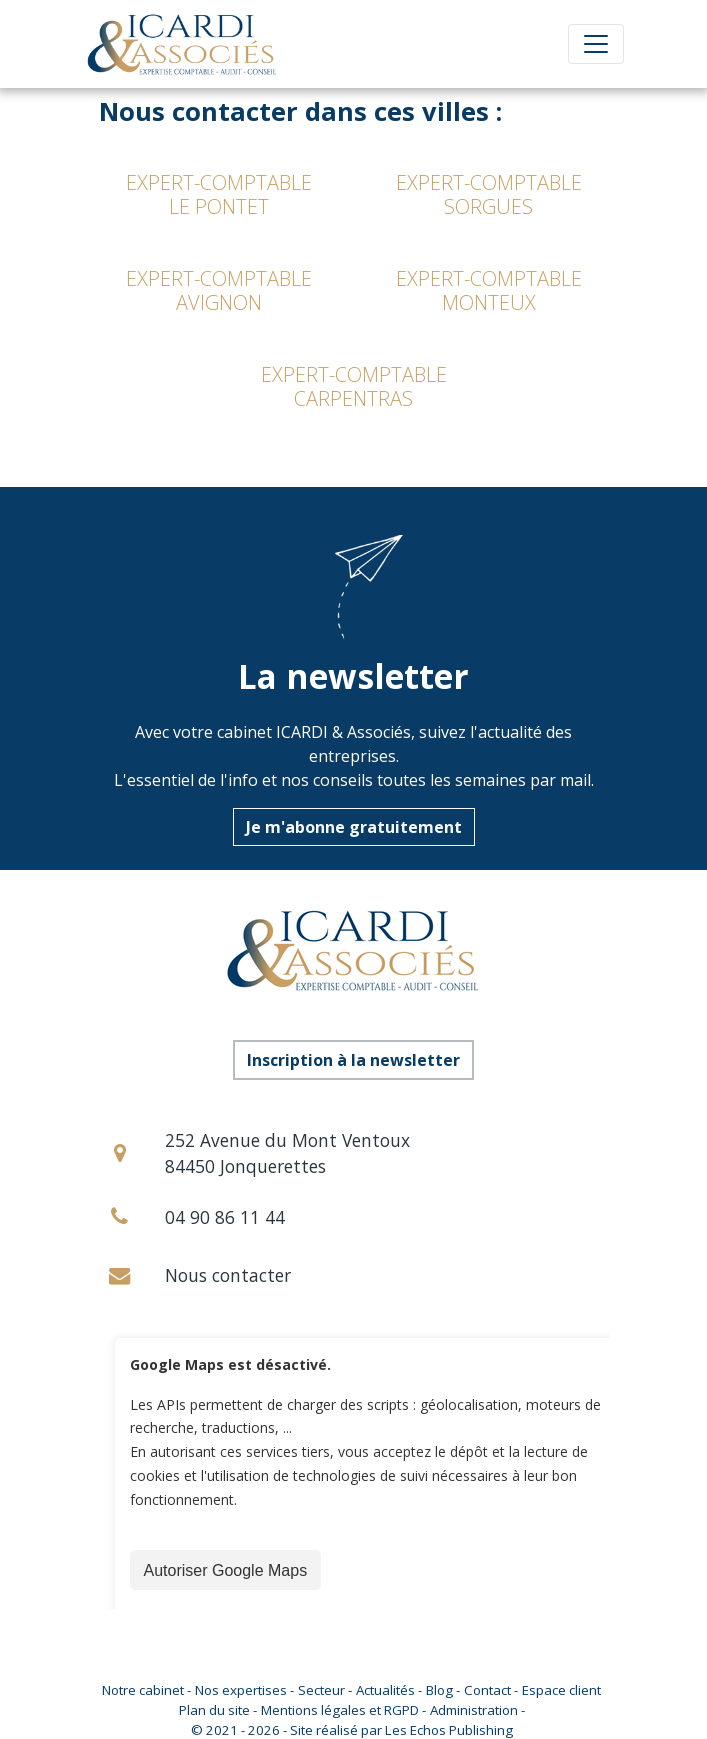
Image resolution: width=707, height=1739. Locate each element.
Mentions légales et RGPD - (343, 1710)
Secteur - (325, 1690)
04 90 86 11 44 (225, 1217)
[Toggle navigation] (596, 44)
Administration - (477, 1710)
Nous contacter (228, 1275)
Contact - (491, 1690)
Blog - (443, 1690)
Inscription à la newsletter (353, 1060)
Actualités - (389, 1690)
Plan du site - (218, 1710)
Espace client (561, 1690)
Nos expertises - (244, 1690)
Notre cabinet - (146, 1690)
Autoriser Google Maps (226, 1570)
